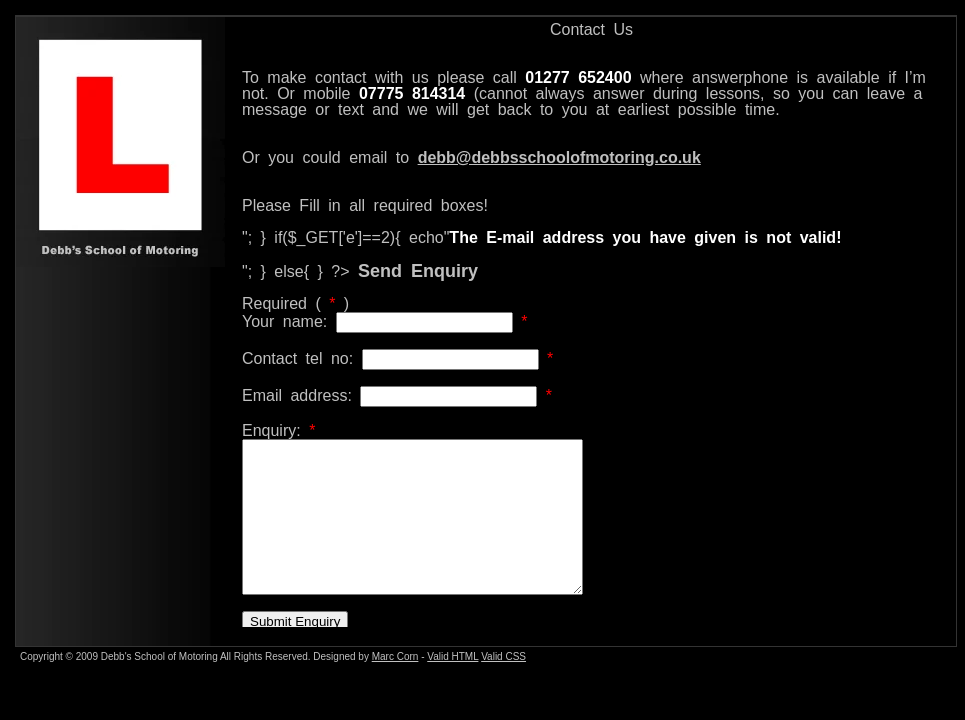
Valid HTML (452, 656)
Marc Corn (395, 656)
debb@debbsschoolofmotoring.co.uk (559, 157)
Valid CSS (503, 656)
